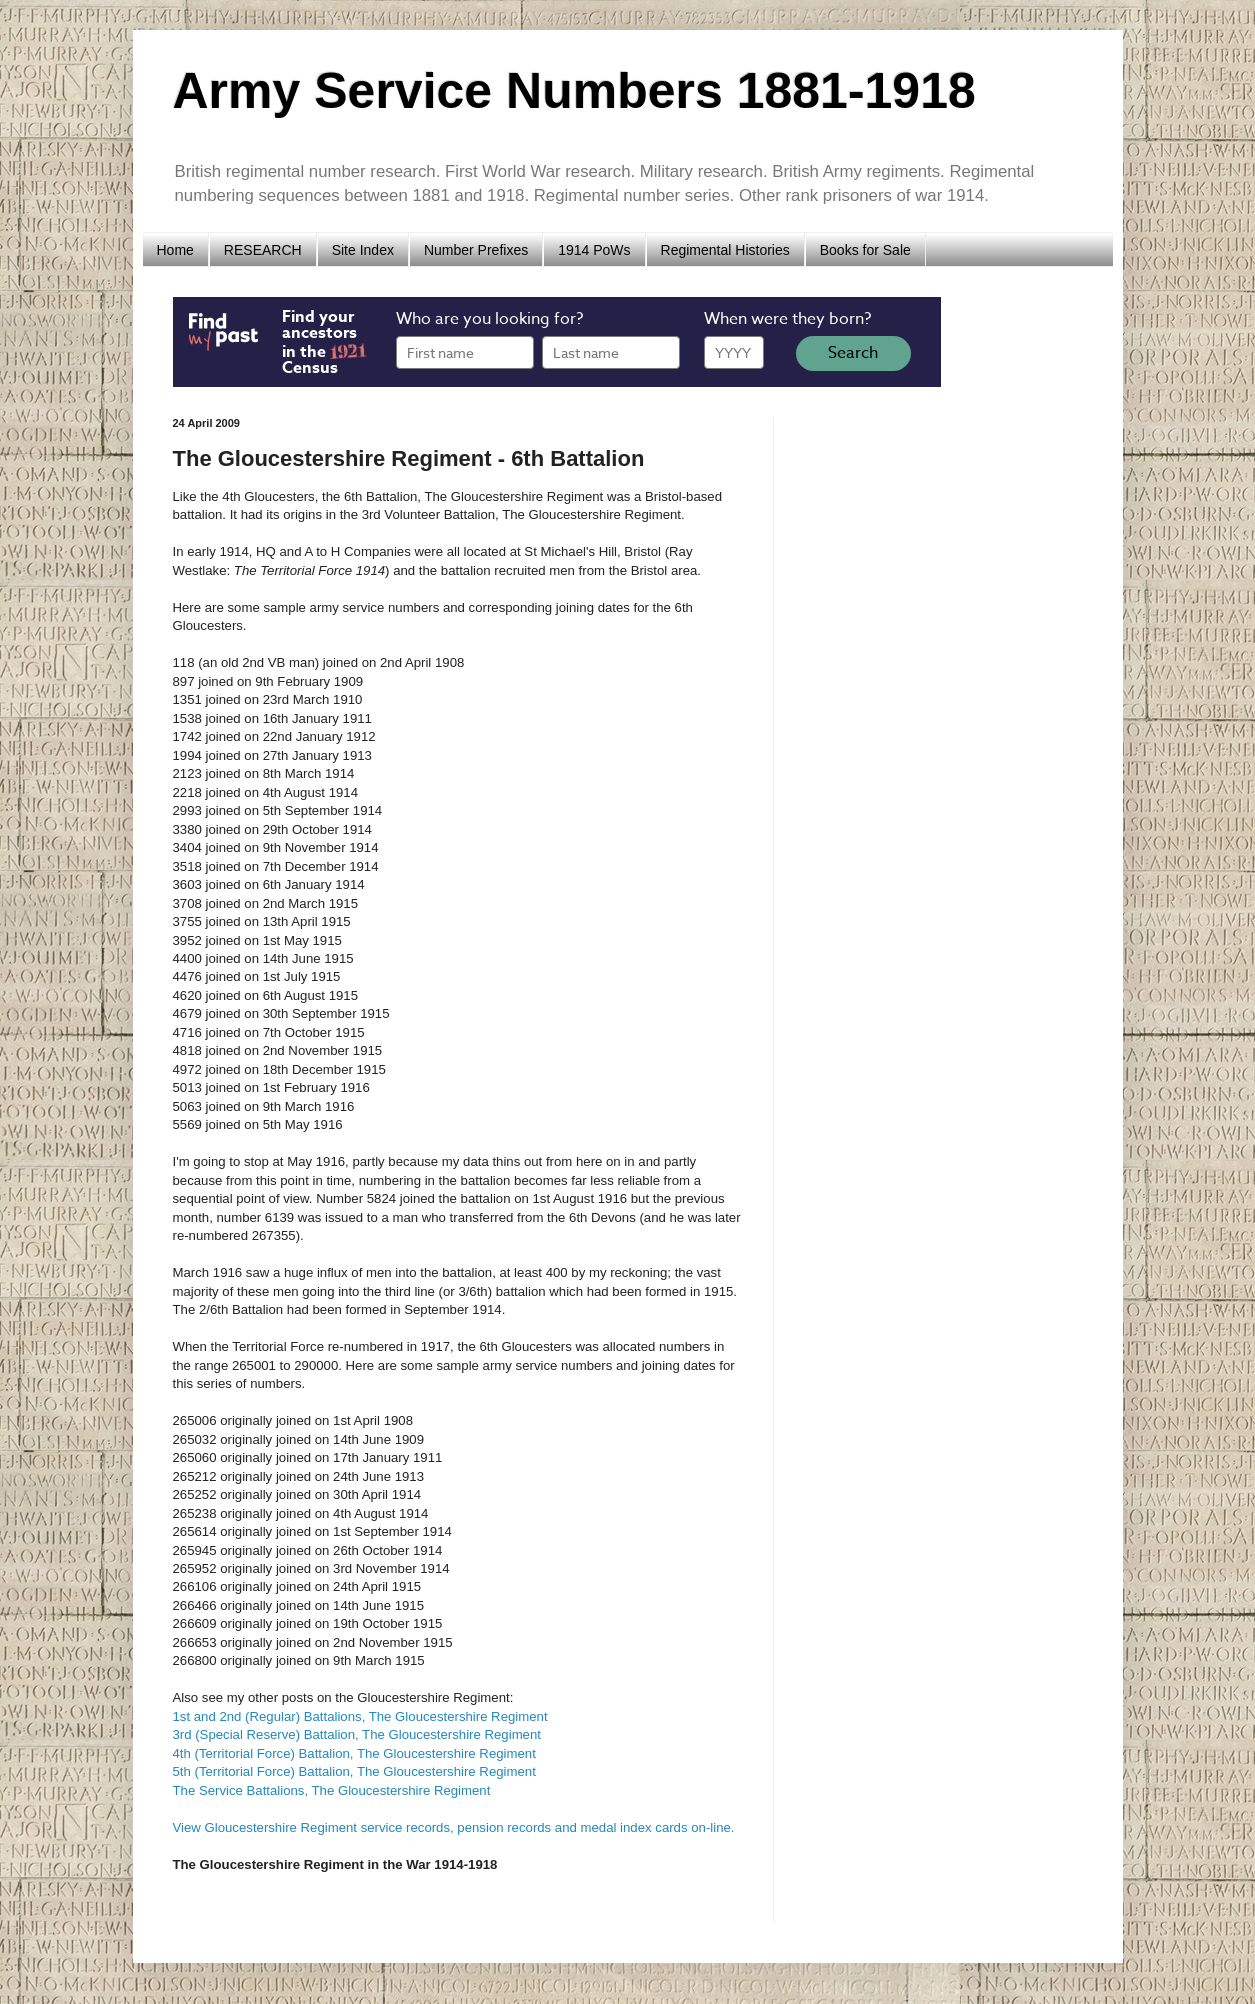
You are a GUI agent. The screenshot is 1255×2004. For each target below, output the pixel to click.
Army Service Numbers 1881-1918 (574, 91)
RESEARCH (263, 250)
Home (175, 250)
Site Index (363, 250)
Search (853, 353)
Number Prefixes (476, 250)
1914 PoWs (594, 250)
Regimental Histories (725, 250)
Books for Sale (865, 250)
